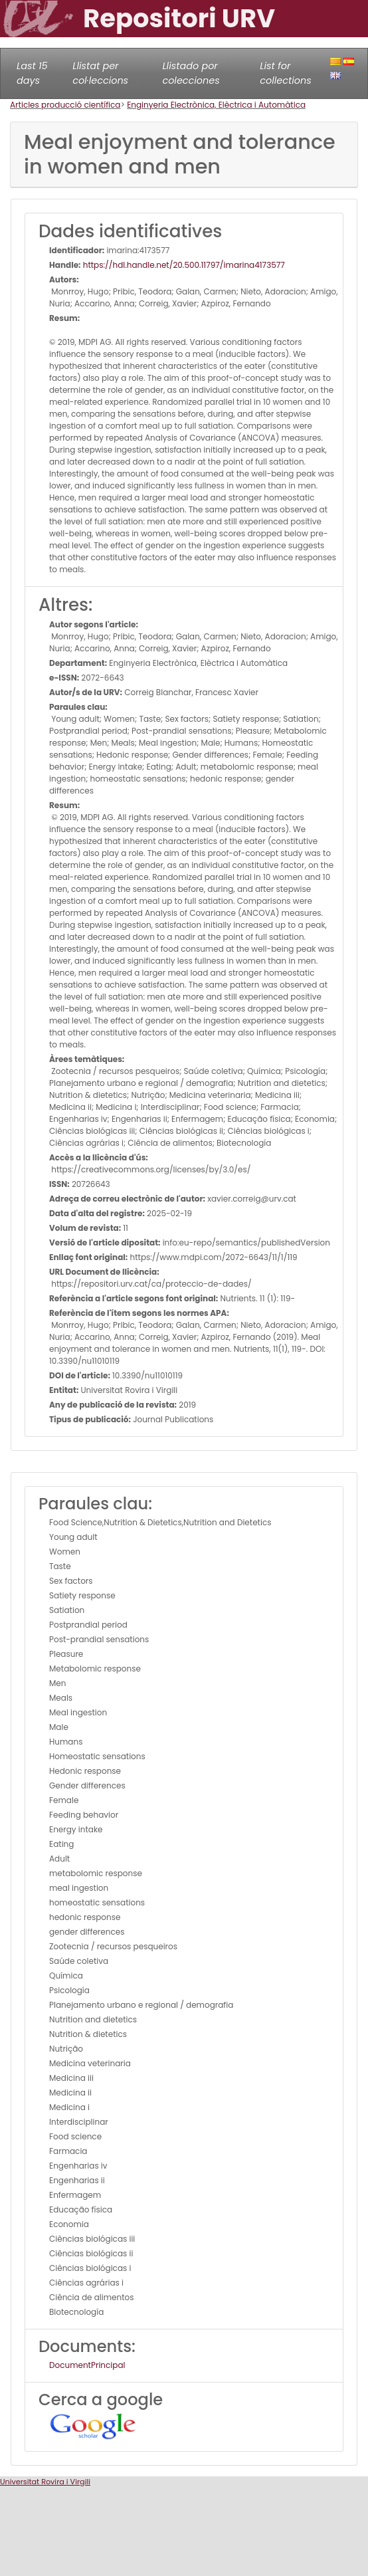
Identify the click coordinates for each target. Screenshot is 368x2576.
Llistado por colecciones (190, 73)
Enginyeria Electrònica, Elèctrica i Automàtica (216, 104)
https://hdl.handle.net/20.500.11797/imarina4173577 (183, 264)
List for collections (285, 73)
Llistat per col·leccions (100, 73)
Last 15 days (32, 73)
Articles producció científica (65, 104)
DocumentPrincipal (87, 2365)
